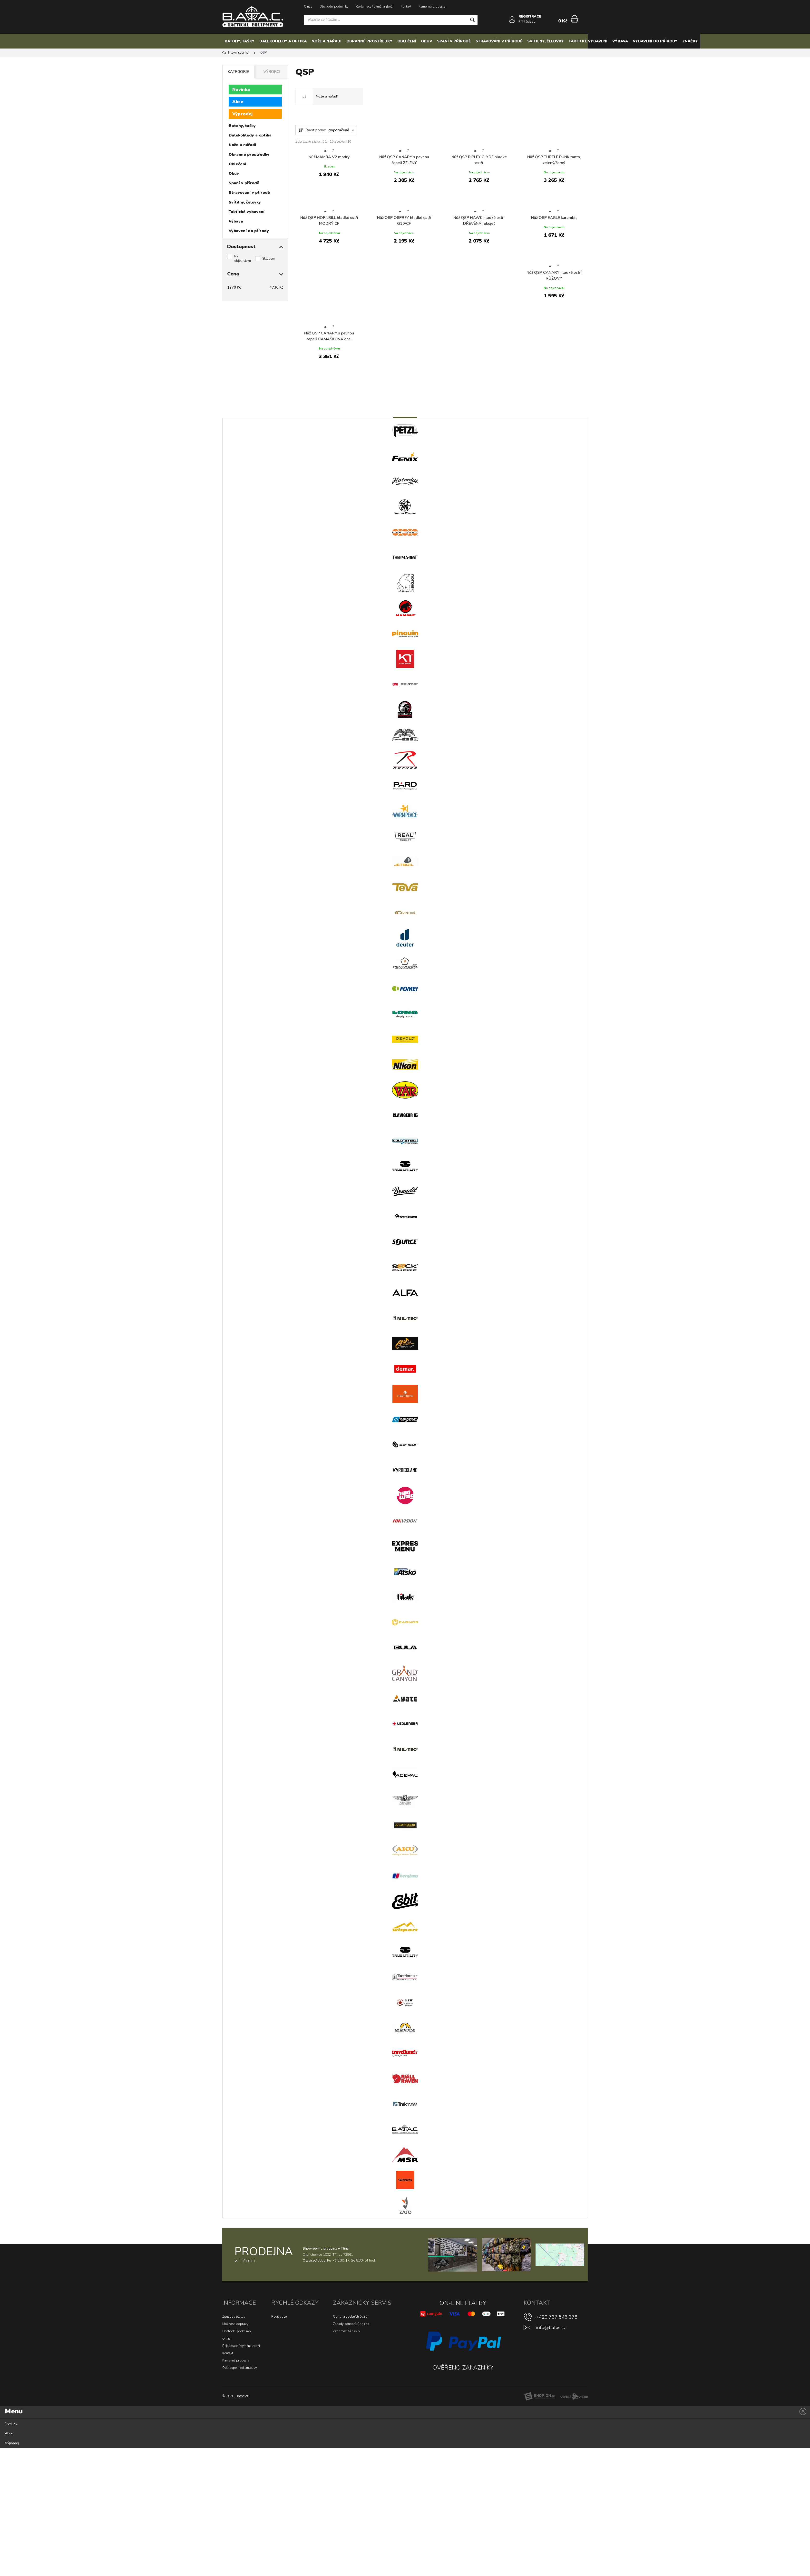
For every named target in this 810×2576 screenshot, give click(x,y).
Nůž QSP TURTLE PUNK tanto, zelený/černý (554, 160)
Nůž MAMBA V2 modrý (329, 157)
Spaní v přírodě (454, 41)
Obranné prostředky (369, 41)
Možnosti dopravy (235, 2324)
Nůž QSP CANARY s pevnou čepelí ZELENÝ (404, 160)
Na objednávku (242, 258)
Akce (237, 102)
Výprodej (242, 114)
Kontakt (405, 6)
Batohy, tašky (239, 41)
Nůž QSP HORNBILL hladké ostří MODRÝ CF (329, 220)
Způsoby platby (233, 2316)
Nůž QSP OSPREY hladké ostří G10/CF (404, 220)
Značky (690, 41)
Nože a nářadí (327, 41)
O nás (308, 6)
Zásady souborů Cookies (351, 2324)
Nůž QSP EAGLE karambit (554, 217)
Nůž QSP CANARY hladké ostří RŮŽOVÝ (554, 275)
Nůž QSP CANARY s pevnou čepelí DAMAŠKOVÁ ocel (329, 336)
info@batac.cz (551, 2327)
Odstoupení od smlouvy (239, 2368)
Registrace (279, 2316)
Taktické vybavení (588, 41)
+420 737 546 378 (556, 2317)
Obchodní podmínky (334, 6)
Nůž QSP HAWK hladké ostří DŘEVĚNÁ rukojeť (479, 220)
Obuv (426, 41)
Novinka (241, 89)
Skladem (268, 258)
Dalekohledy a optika (283, 41)
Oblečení (406, 41)
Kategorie (238, 71)
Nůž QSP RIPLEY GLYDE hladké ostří (479, 160)
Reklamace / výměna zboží (374, 6)
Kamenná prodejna (432, 6)
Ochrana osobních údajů (350, 2316)
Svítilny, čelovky (545, 41)
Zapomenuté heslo (346, 2331)
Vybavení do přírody (655, 41)
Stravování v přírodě (499, 41)
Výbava (620, 41)
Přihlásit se (527, 21)
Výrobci (271, 71)
